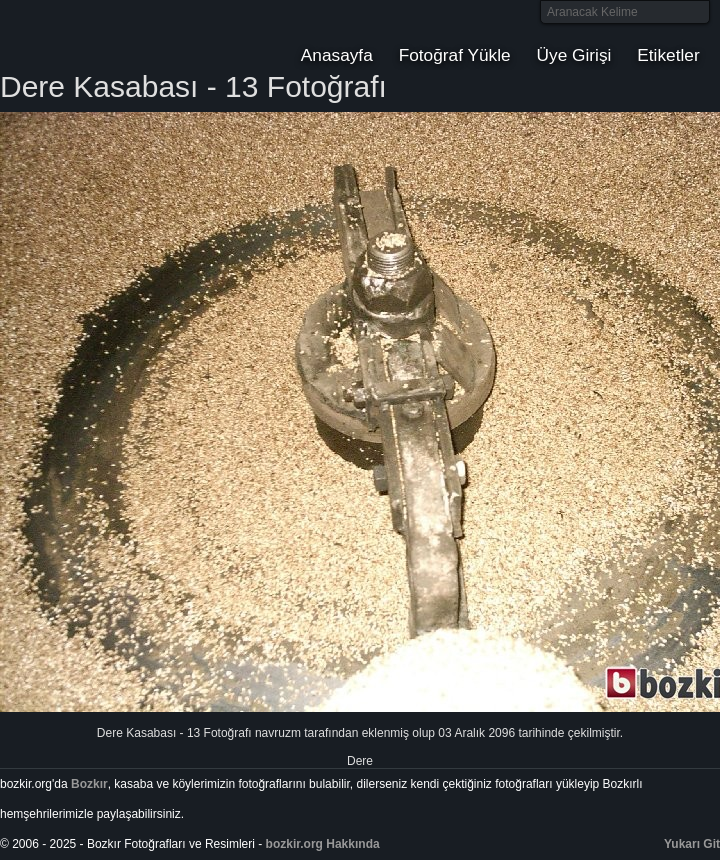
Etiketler (668, 55)
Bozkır (135, 35)
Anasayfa (337, 55)
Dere (360, 761)
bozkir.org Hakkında (323, 844)
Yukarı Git (692, 844)
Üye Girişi (574, 55)
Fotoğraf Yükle (455, 55)
